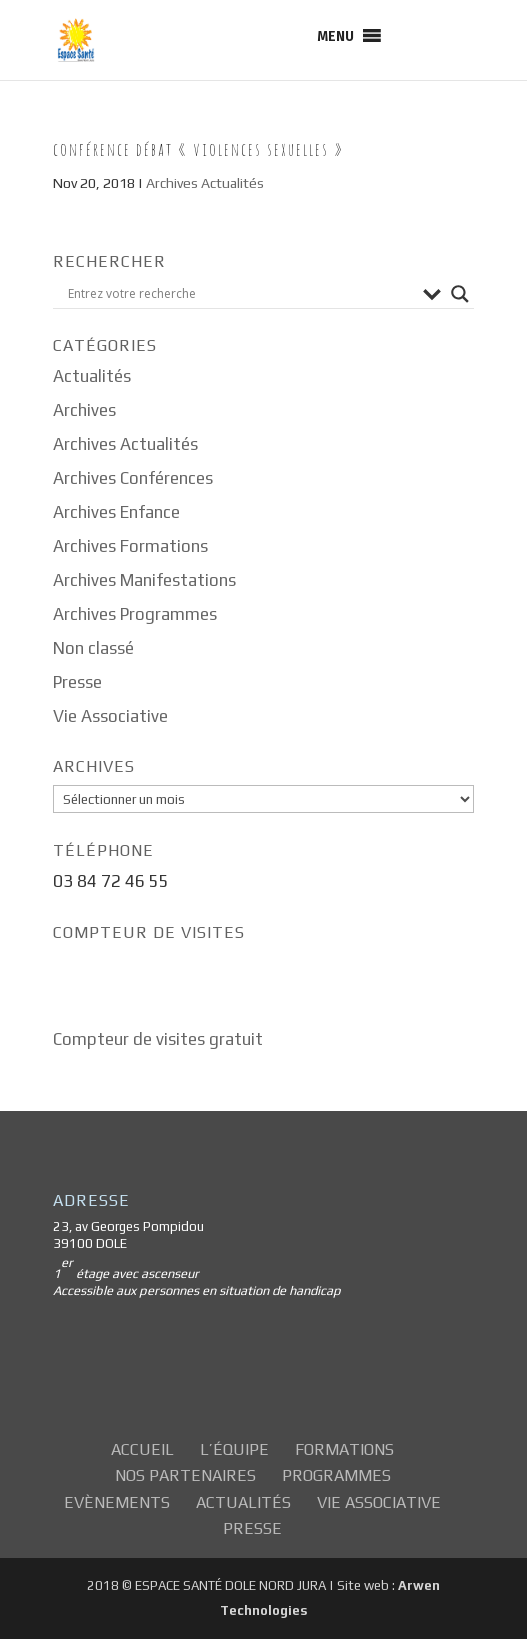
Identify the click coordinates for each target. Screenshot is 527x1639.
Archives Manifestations (144, 580)
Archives (84, 410)
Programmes (336, 1475)
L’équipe (234, 1449)
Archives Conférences (133, 478)
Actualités (92, 376)
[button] (335, 36)
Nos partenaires (185, 1475)
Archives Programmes (135, 614)
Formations (344, 1449)
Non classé (93, 648)
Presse (77, 682)
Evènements (117, 1502)
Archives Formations (130, 546)
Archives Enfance (116, 512)
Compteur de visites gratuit (158, 1039)
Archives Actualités (205, 183)
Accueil (142, 1449)
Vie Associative (110, 716)
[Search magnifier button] (460, 294)
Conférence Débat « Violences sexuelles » (198, 149)
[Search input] (241, 294)
